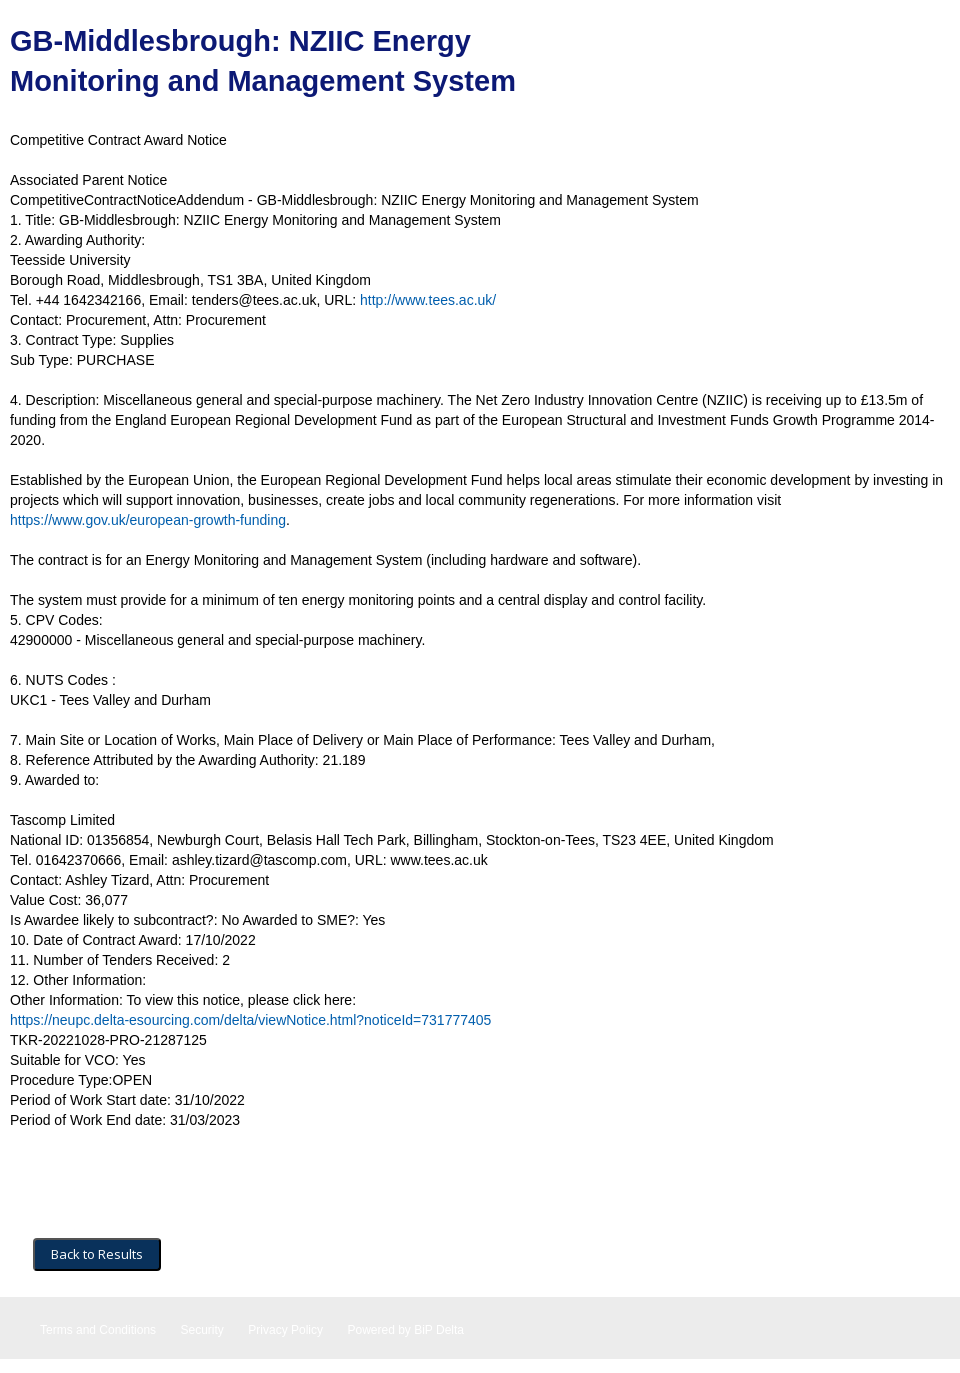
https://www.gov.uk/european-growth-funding (148, 520)
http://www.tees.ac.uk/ (428, 300)
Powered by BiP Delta (405, 1330)
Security (202, 1330)
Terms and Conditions (98, 1330)
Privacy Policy (285, 1330)
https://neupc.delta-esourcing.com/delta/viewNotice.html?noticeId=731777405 (250, 1020)
